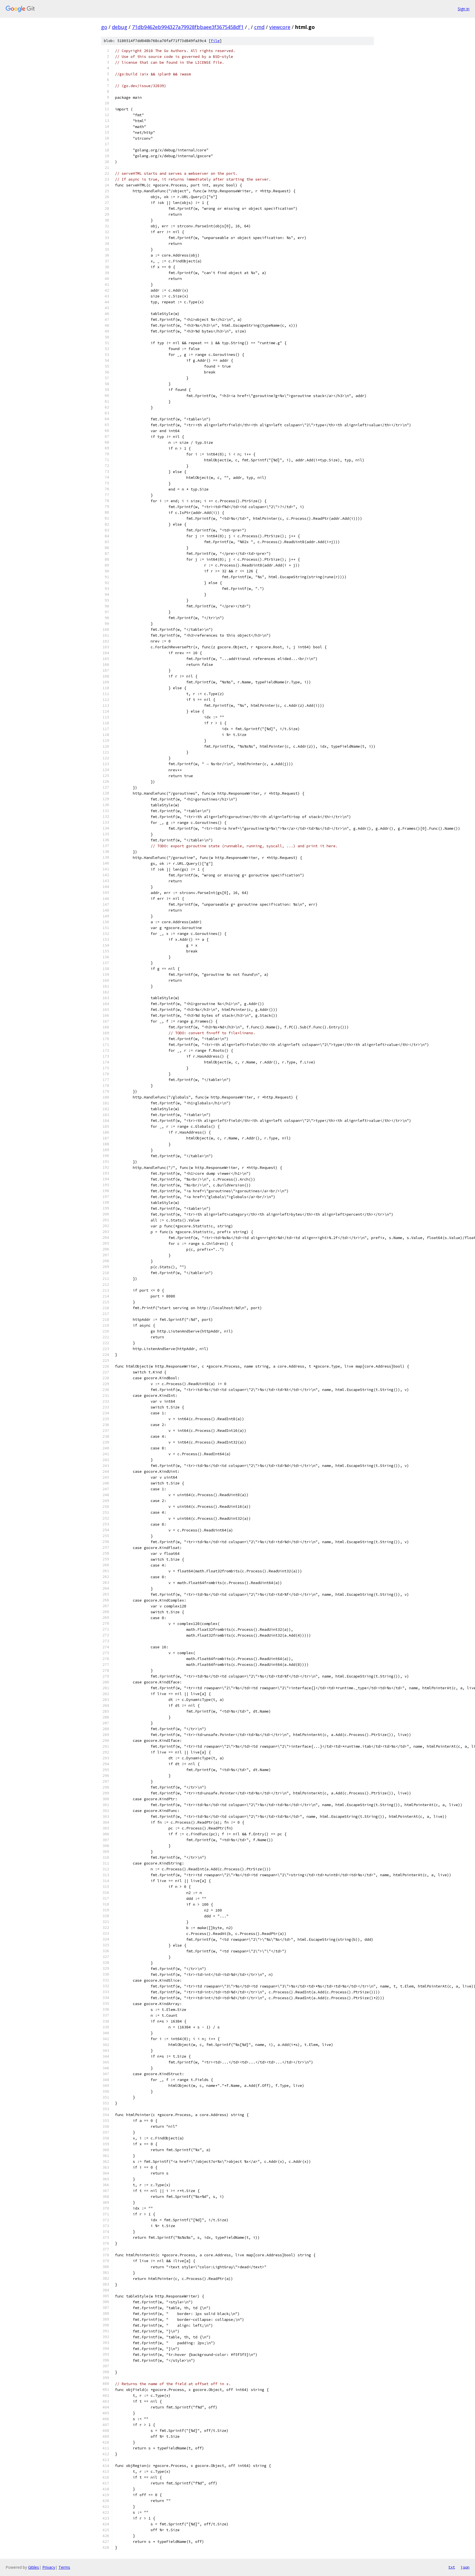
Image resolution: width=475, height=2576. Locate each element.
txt (451, 2567)
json (465, 2567)
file (215, 40)
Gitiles (33, 2567)
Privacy (48, 2567)
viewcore (279, 27)
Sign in (463, 8)
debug (119, 27)
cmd (259, 27)
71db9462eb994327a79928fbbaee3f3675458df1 (188, 27)
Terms (64, 2567)
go (104, 27)
